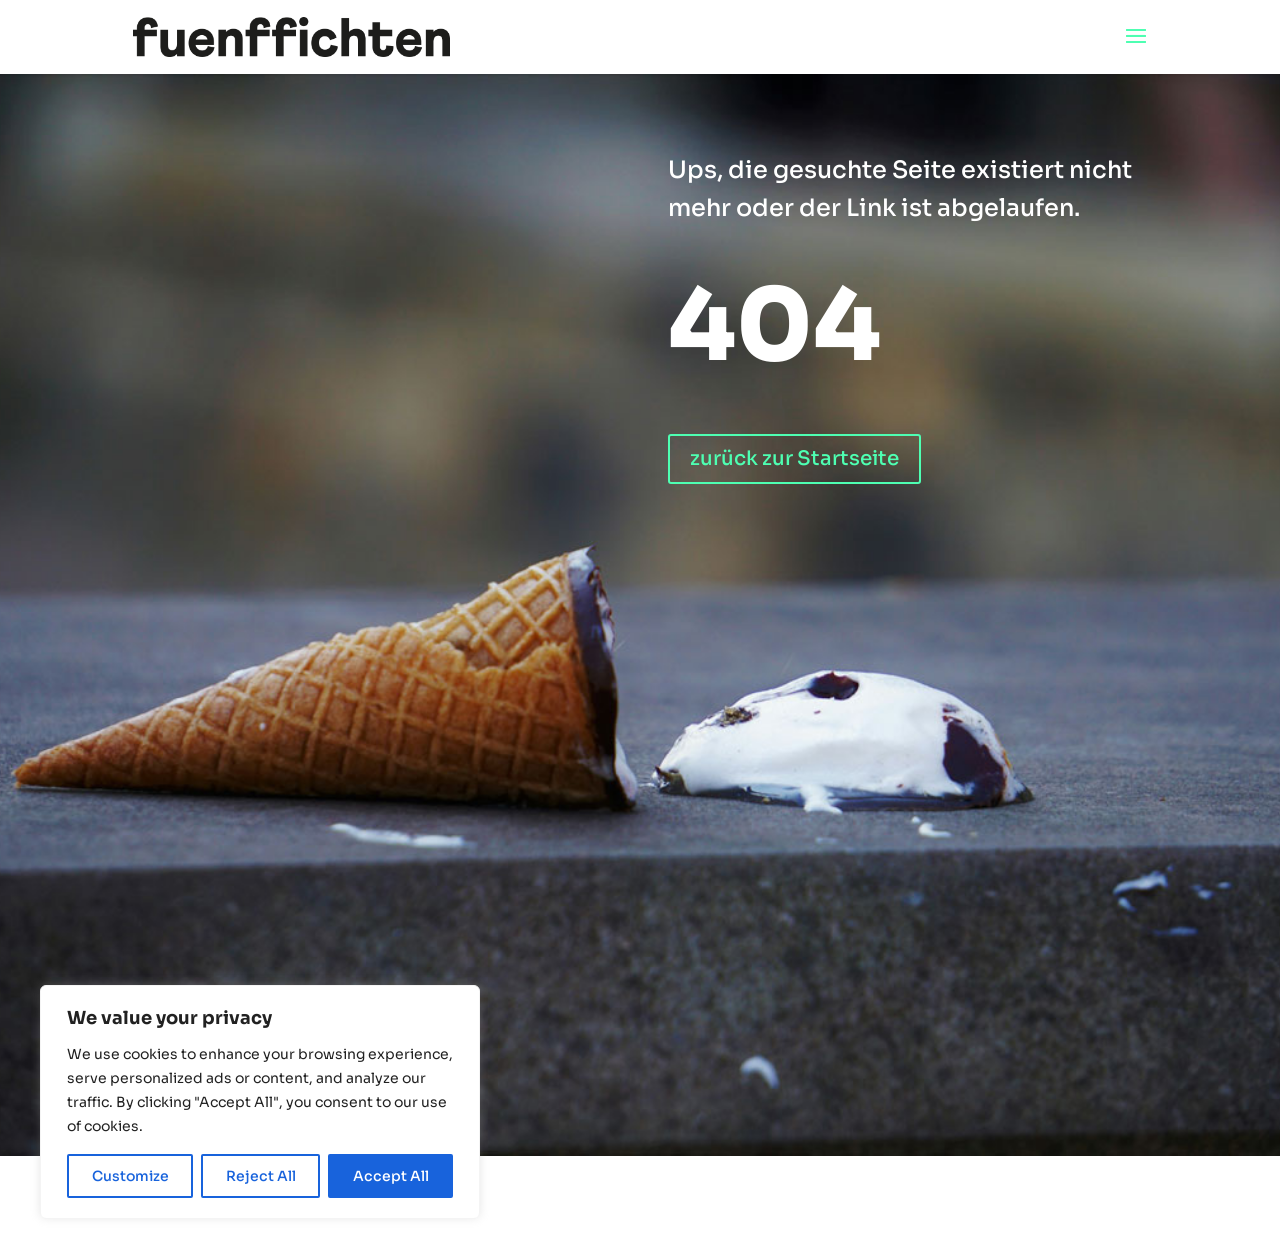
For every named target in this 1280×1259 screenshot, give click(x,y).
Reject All (261, 1176)
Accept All (391, 1176)
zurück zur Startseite (794, 458)
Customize (130, 1176)
